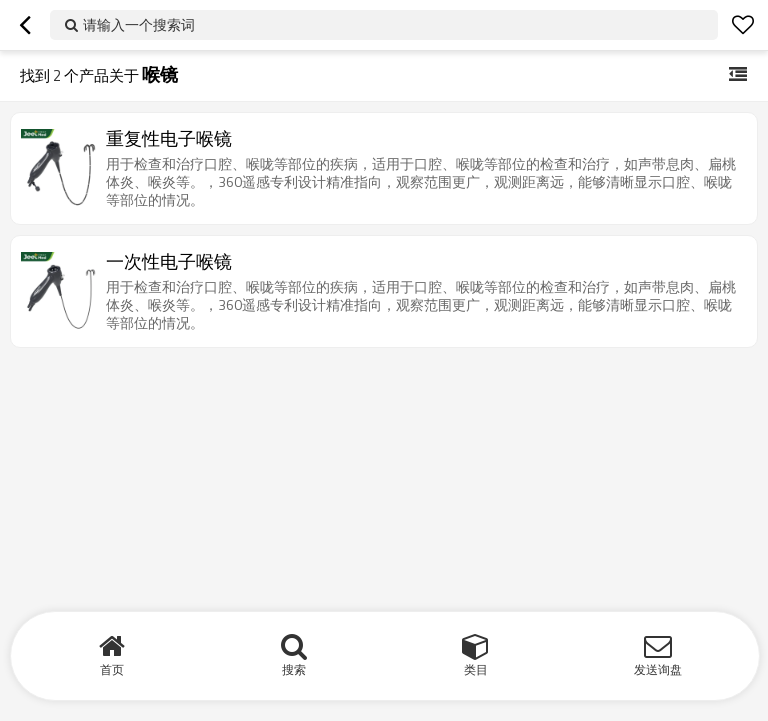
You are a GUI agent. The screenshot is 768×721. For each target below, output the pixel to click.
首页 (112, 669)
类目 (476, 669)
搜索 (294, 669)
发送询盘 (658, 669)
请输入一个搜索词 (139, 24)
